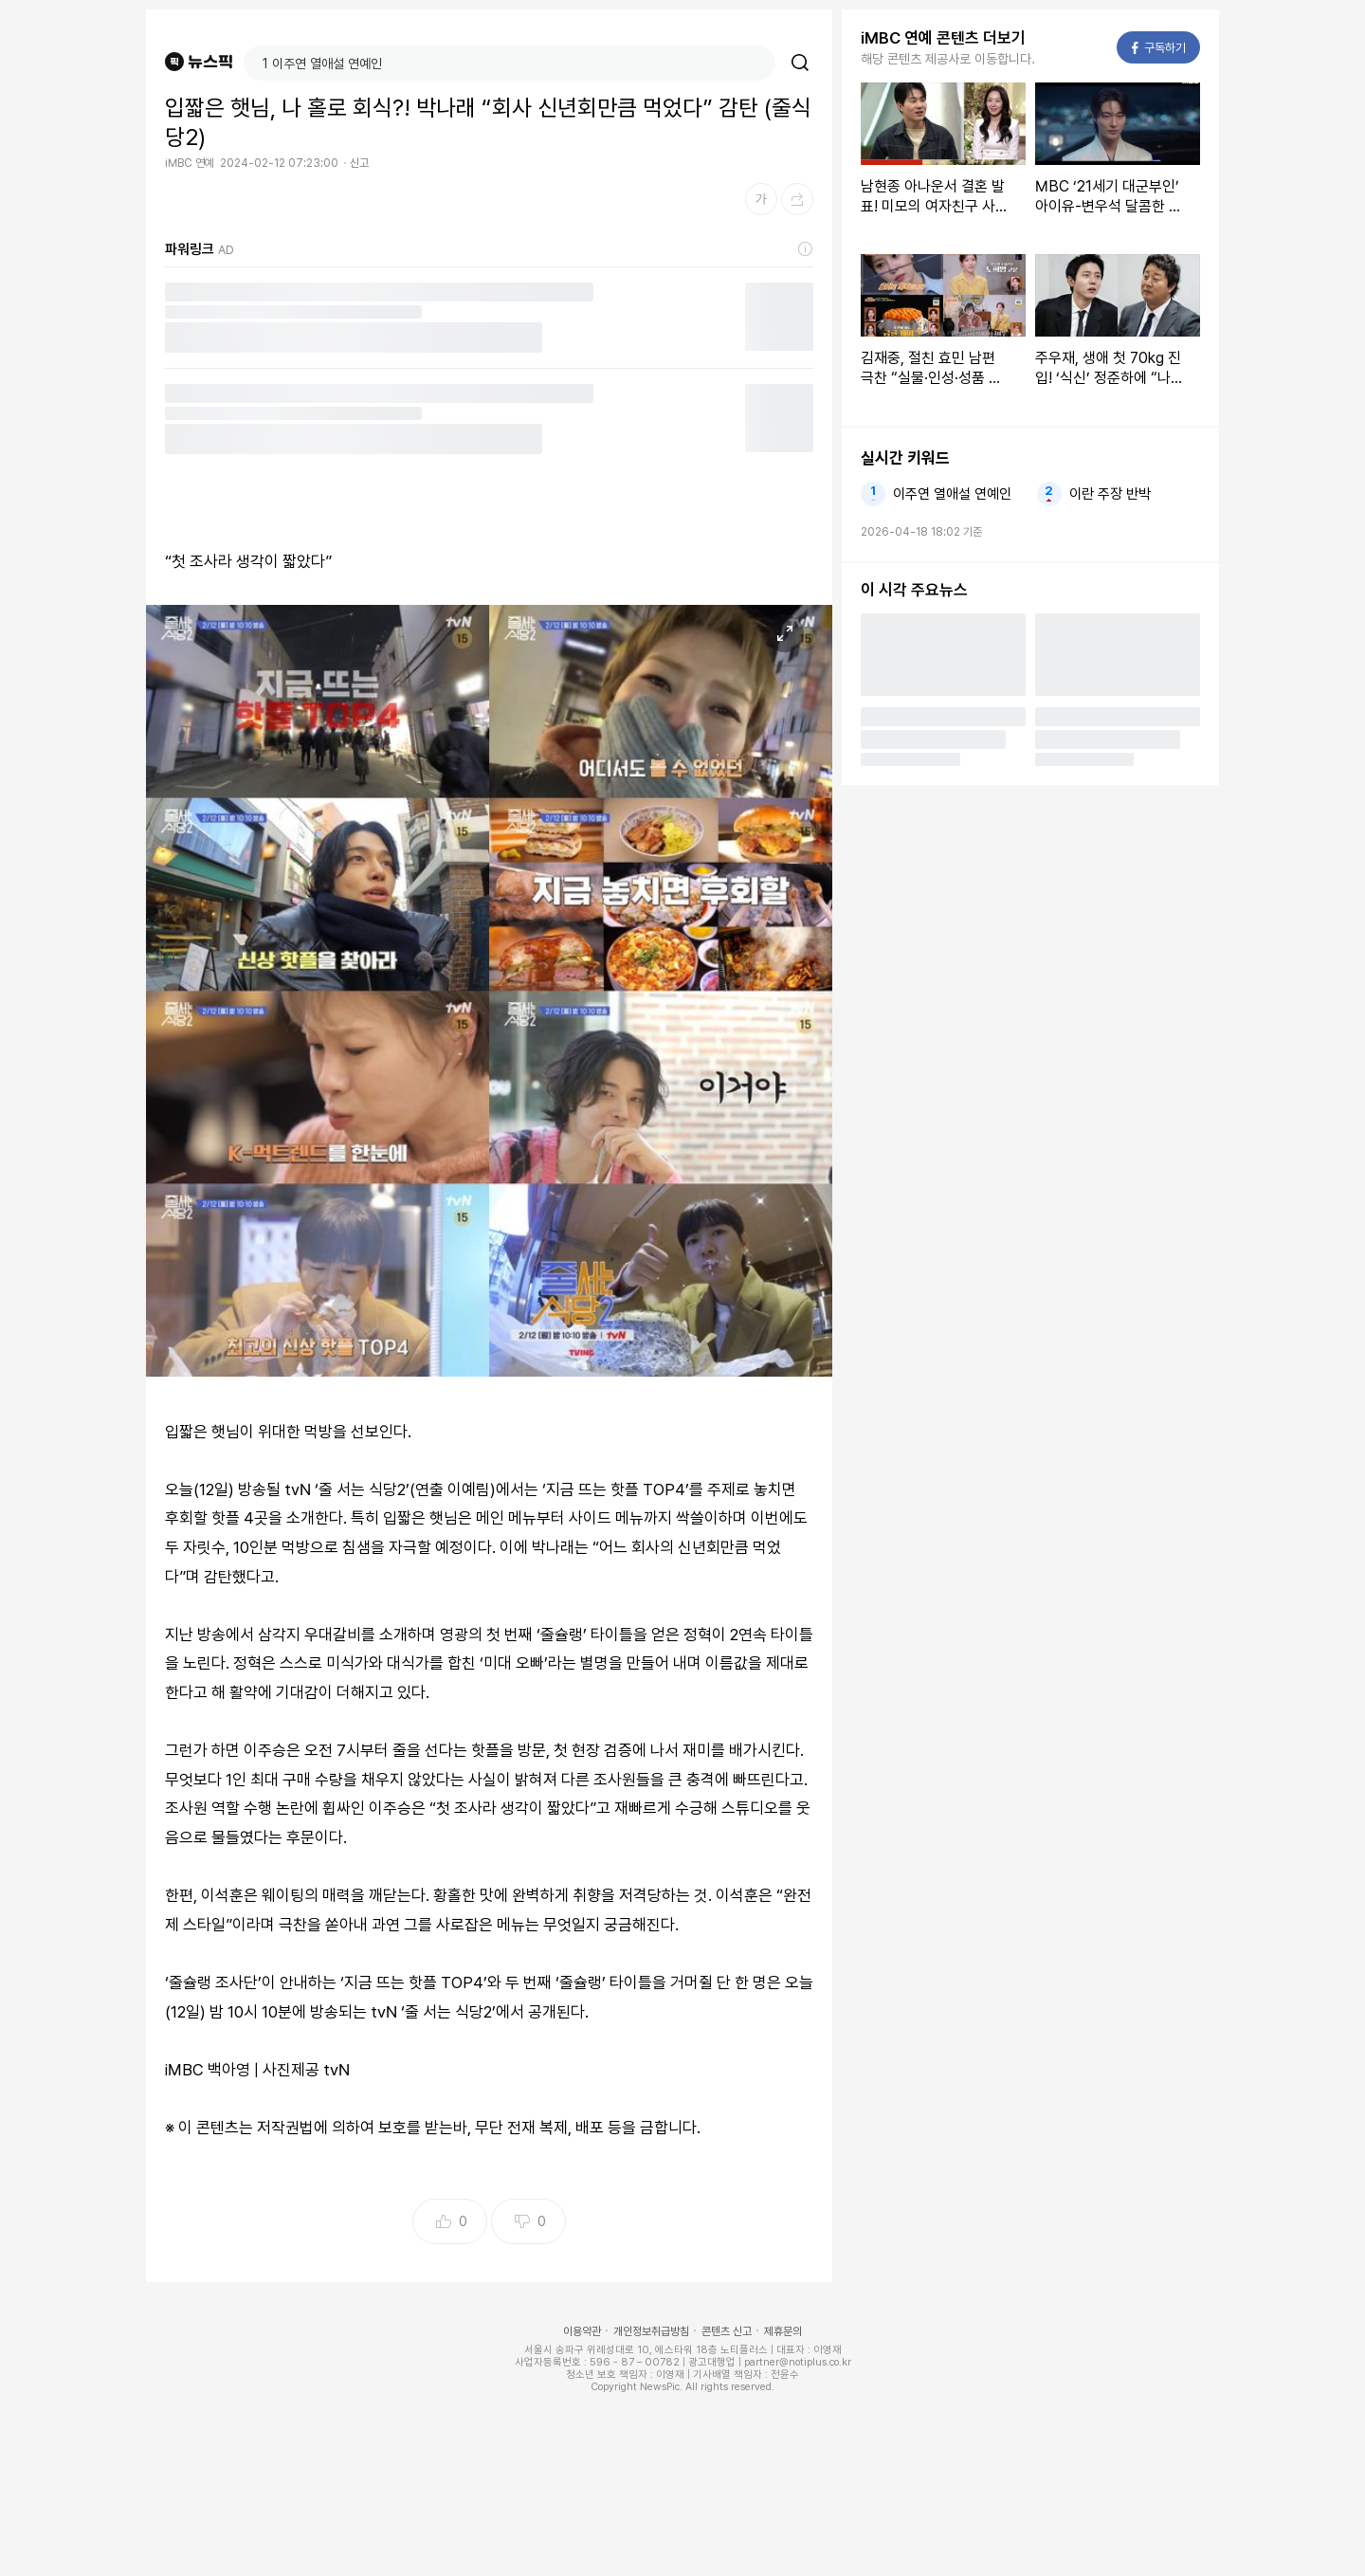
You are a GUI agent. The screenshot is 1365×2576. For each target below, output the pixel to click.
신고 (359, 163)
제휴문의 (783, 2331)
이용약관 (582, 2331)
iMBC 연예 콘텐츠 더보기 (943, 37)
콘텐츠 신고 (726, 2331)
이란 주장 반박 (1110, 493)
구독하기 (1159, 48)
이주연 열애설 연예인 (952, 493)
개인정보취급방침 (651, 2331)
